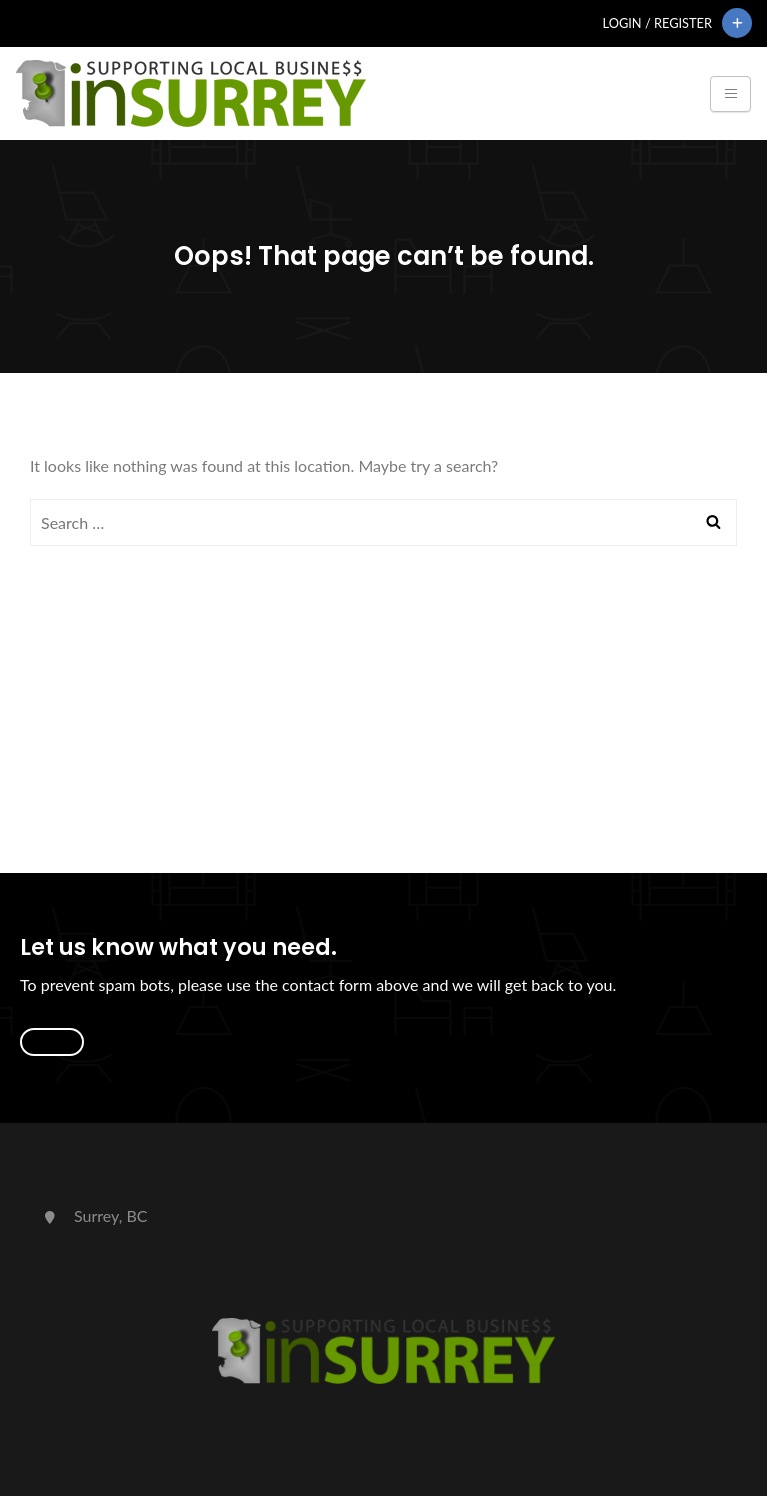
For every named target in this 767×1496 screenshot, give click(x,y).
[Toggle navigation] (730, 94)
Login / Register (657, 23)
